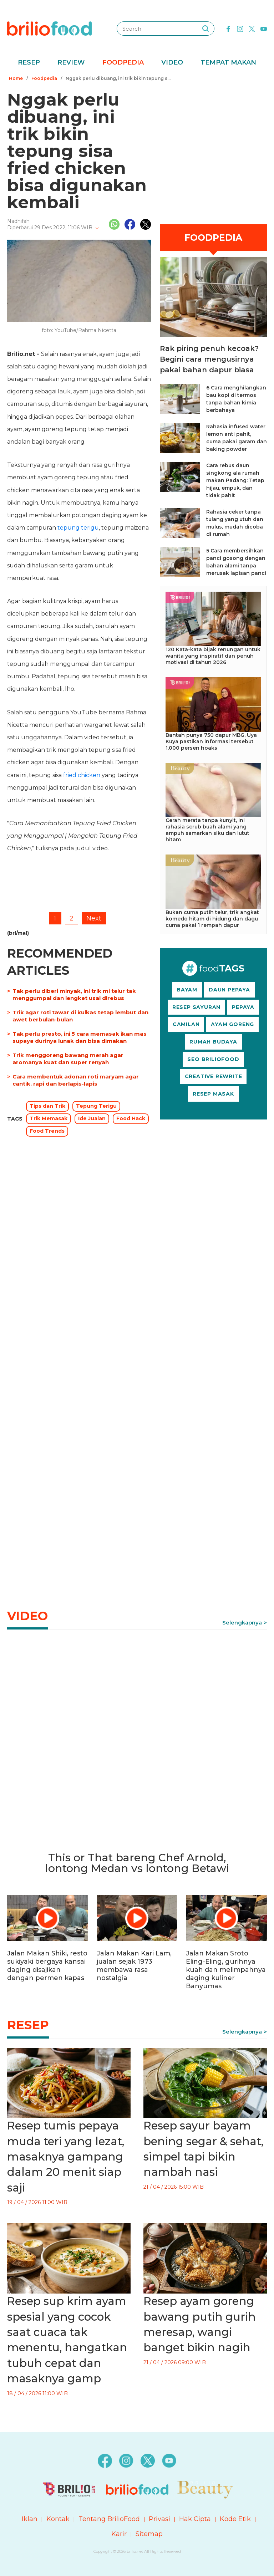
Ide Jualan (92, 1118)
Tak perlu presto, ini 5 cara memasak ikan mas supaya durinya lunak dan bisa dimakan (79, 1037)
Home (16, 78)
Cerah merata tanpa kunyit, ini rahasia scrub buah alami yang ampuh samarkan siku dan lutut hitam (207, 830)
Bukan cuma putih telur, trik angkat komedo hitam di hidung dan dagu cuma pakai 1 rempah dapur (212, 918)
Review (71, 62)
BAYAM (187, 989)
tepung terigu (78, 527)
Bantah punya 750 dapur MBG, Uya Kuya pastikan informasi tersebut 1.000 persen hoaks (211, 741)
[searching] (205, 28)
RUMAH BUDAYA (213, 1042)
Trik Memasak (48, 1118)
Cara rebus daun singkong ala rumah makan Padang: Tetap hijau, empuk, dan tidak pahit (235, 480)
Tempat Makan (228, 62)
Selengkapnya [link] (242, 1622)
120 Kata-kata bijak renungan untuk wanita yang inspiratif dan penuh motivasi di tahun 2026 (213, 655)
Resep (29, 62)
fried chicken (81, 775)
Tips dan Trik (47, 1106)
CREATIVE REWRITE (213, 1076)
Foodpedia (123, 62)
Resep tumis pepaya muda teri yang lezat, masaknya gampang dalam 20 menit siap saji (65, 2156)
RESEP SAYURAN (196, 1007)
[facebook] (228, 28)
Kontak (58, 2519)
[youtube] (263, 28)
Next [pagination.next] (93, 918)
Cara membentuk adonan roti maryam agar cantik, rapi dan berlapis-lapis (75, 1080)
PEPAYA (243, 1007)
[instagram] (240, 28)
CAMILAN (186, 1024)
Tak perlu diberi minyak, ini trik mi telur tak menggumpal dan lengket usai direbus (74, 994)
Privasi (159, 2519)
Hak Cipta (195, 2519)
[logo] (49, 28)
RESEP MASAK (213, 1094)
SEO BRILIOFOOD (213, 1059)
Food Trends (47, 1131)
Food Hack (130, 1118)
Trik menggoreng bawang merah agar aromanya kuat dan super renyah (67, 1059)
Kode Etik (235, 2519)
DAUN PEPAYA (229, 989)
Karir (119, 2534)
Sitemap (149, 2534)
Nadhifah (18, 221)
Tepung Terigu (96, 1106)
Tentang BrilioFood (109, 2519)
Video (172, 62)
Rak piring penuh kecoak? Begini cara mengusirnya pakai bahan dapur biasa (209, 359)
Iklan (29, 2519)
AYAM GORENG (232, 1024)
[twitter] (252, 28)
